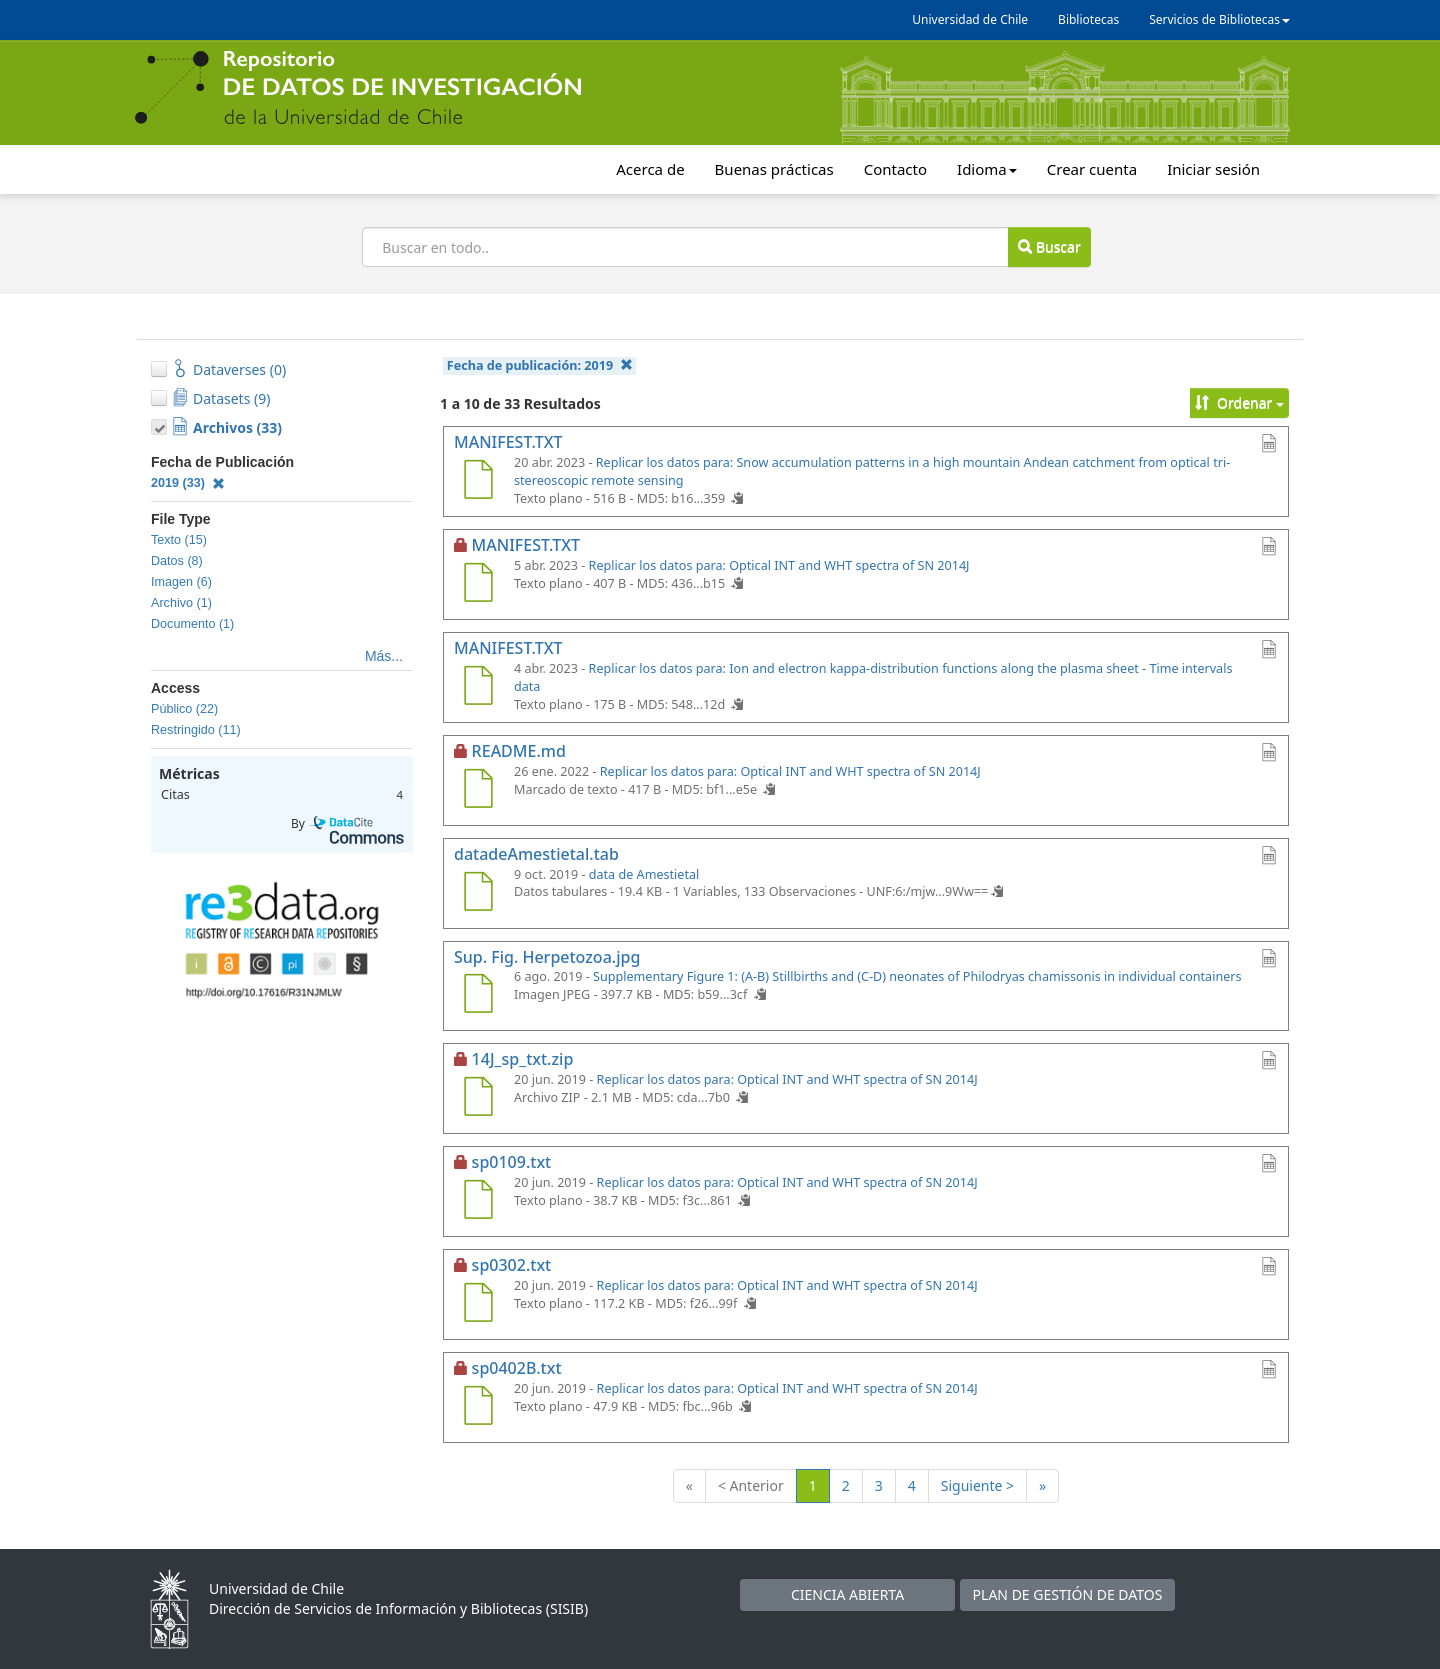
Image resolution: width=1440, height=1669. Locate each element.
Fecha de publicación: (540, 365)
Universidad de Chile (970, 19)
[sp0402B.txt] (478, 1408)
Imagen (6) (181, 582)
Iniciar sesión (1213, 169)
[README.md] (478, 791)
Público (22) (184, 709)
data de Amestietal (644, 874)
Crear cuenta (1092, 169)
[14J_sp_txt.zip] (478, 1099)
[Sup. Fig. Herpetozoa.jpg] (478, 996)
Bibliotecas (1088, 19)
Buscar (1049, 246)
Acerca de (650, 169)
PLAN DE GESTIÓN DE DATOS (1068, 1594)
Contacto (895, 169)
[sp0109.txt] (478, 1202)
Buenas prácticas (774, 169)
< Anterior (751, 1485)
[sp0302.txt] (478, 1305)
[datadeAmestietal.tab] (478, 894)
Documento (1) (192, 624)
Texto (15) (179, 540)
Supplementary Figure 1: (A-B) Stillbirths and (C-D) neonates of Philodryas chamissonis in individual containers (917, 976)
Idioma (987, 169)
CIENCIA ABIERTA (847, 1594)
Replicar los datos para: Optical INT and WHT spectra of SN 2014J (779, 565)
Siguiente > (977, 1485)
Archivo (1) (181, 603)
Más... (384, 656)
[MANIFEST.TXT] (478, 482)
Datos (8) (177, 561)
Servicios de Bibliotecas (1219, 19)
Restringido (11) (196, 730)
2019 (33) (188, 483)
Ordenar (1239, 402)
